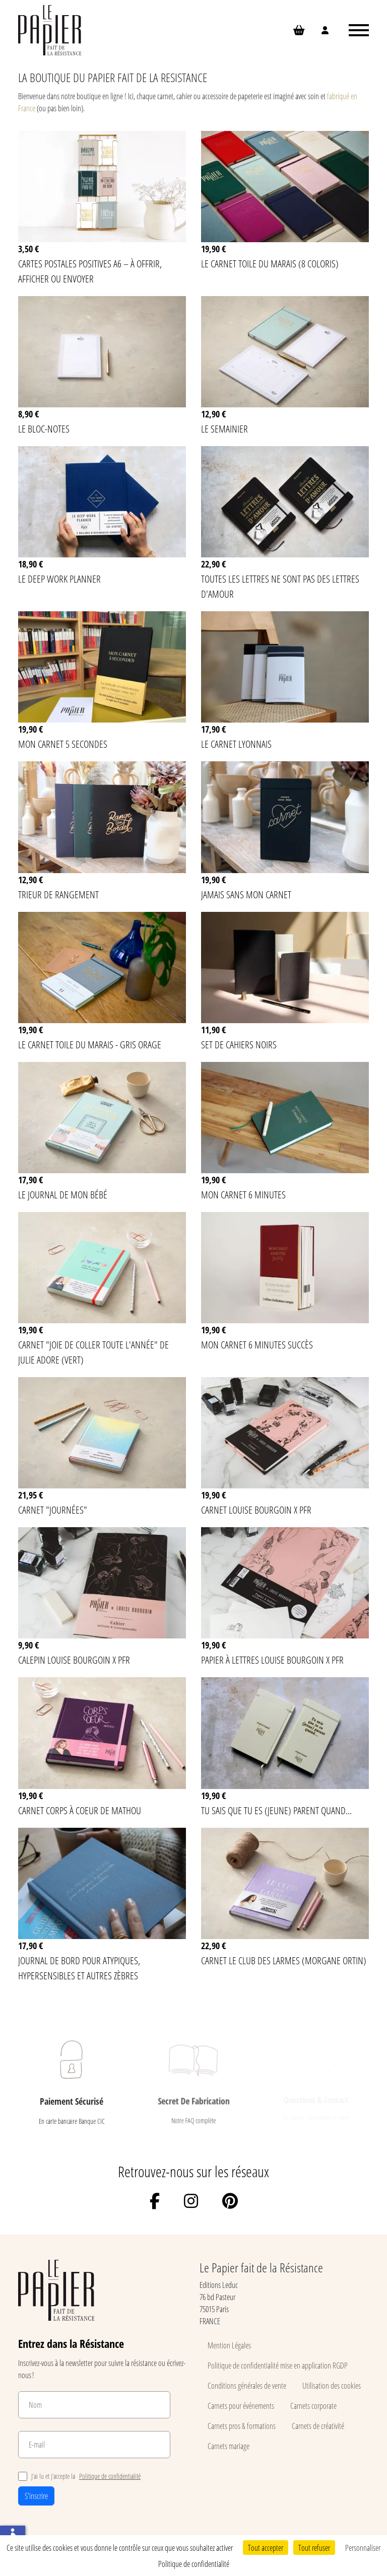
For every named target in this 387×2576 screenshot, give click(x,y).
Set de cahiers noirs (239, 1044)
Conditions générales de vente (247, 2385)
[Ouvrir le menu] (359, 30)
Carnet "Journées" (52, 1509)
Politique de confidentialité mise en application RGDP (278, 2365)
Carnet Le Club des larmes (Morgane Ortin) (283, 1960)
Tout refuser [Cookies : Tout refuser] (314, 2547)
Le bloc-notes (44, 428)
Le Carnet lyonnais (236, 743)
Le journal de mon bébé (62, 1194)
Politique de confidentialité (110, 2476)
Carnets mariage (228, 2446)
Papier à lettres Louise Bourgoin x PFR (272, 1659)
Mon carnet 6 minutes (243, 1194)
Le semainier (224, 428)
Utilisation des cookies (331, 2385)
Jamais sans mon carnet (246, 894)
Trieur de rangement (58, 894)
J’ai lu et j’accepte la (79, 2476)
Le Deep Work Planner (59, 578)
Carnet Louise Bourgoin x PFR (256, 1509)
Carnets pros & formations (242, 2425)
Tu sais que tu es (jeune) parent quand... (276, 1810)
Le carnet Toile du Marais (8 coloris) (270, 263)
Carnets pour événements (241, 2405)
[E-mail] (94, 2444)
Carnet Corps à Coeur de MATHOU (79, 1810)
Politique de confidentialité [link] (193, 2563)
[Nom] (94, 2404)
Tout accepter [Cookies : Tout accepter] (265, 2547)
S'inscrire (36, 2495)
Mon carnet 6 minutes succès (257, 1344)
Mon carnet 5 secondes (62, 743)
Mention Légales (229, 2345)
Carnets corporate (313, 2405)
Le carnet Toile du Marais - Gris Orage (89, 1044)
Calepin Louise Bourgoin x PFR (74, 1659)
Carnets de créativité (318, 2425)
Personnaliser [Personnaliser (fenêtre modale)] (362, 2547)
